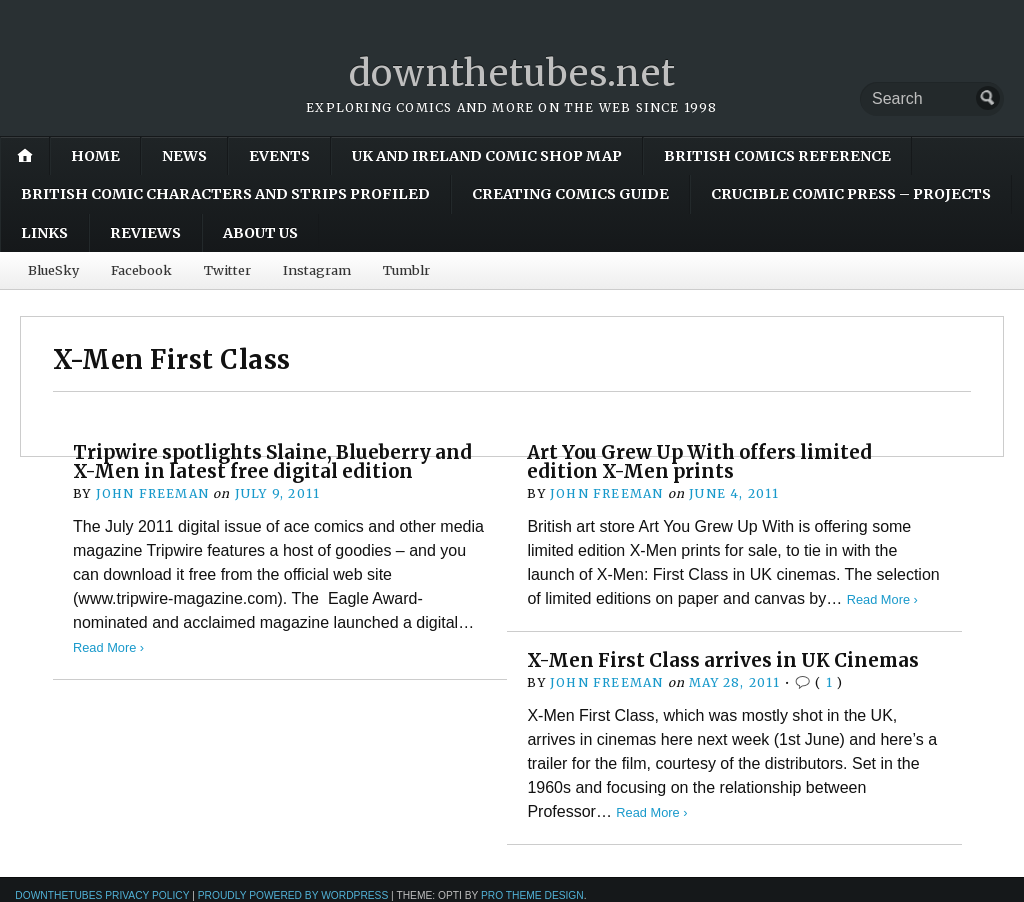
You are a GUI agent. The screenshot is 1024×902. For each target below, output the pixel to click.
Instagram (317, 270)
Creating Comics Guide (570, 194)
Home (95, 156)
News (184, 156)
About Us (260, 233)
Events (279, 156)
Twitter (227, 270)
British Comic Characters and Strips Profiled (225, 194)
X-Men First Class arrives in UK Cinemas (723, 660)
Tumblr (406, 270)
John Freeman (152, 493)
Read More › (108, 647)
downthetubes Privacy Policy (102, 895)
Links (44, 233)
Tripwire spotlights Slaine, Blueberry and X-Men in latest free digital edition (272, 461)
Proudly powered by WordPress (293, 895)
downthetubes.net (512, 73)
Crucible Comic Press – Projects (851, 194)
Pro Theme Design (532, 895)
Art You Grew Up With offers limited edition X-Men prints (699, 461)
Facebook (141, 270)
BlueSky (53, 270)
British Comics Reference (777, 156)
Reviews (145, 233)
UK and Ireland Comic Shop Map (487, 156)
